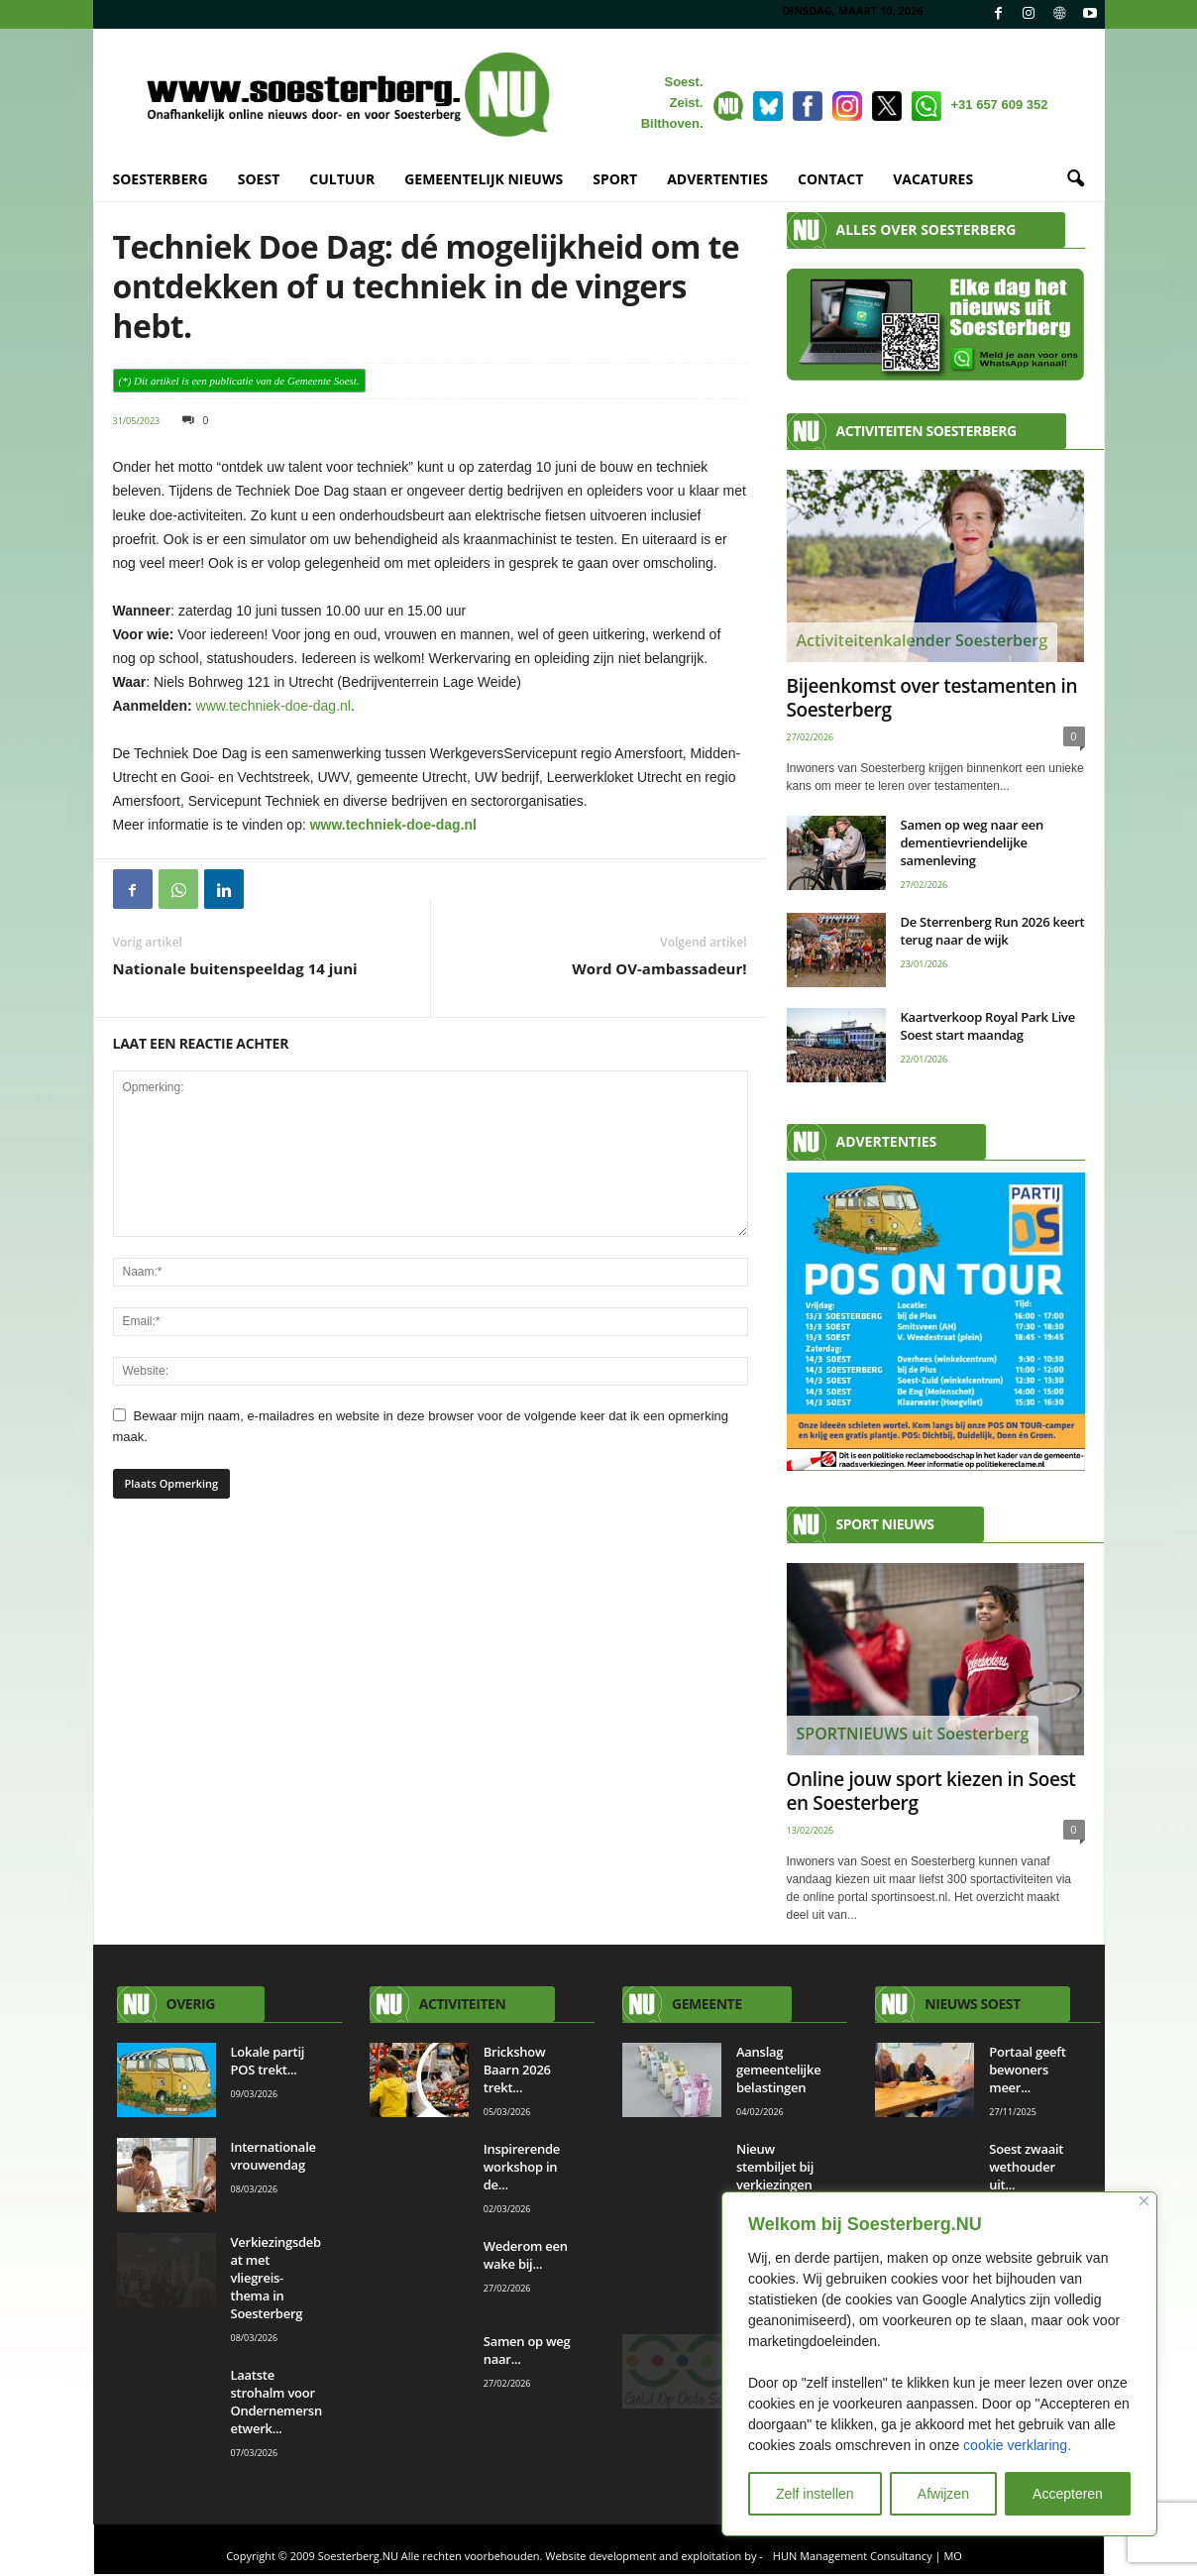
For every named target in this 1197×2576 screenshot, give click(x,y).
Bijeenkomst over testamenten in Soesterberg (932, 698)
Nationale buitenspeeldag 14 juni (235, 968)
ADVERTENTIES (717, 178)
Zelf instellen (815, 2494)
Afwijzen (943, 2494)
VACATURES (933, 178)
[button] (1075, 179)
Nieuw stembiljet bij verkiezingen (775, 2166)
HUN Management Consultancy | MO (867, 2555)
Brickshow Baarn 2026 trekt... (517, 2069)
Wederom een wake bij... (526, 2255)
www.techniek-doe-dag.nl (273, 706)
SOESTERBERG (160, 178)
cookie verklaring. (1017, 2445)
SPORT (615, 178)
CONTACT (830, 178)
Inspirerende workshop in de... (522, 2166)
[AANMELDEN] (936, 1322)
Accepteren (1068, 2494)
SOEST (259, 178)
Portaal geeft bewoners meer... (1027, 2069)
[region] (939, 2363)
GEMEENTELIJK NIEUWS (483, 178)
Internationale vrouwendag (273, 2156)
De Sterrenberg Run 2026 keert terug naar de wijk (993, 931)
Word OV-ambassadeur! (659, 968)
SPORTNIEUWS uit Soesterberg (913, 1733)
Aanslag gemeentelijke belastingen (778, 2069)
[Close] (1144, 2200)
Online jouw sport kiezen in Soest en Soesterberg (931, 1791)
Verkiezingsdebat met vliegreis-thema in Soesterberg (276, 2277)
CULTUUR (342, 178)
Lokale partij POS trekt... (268, 2060)
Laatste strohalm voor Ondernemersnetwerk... (276, 2401)
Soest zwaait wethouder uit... (1026, 2166)
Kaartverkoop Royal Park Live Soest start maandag (988, 1026)
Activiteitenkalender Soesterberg (922, 640)
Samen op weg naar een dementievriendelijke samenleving (972, 842)
